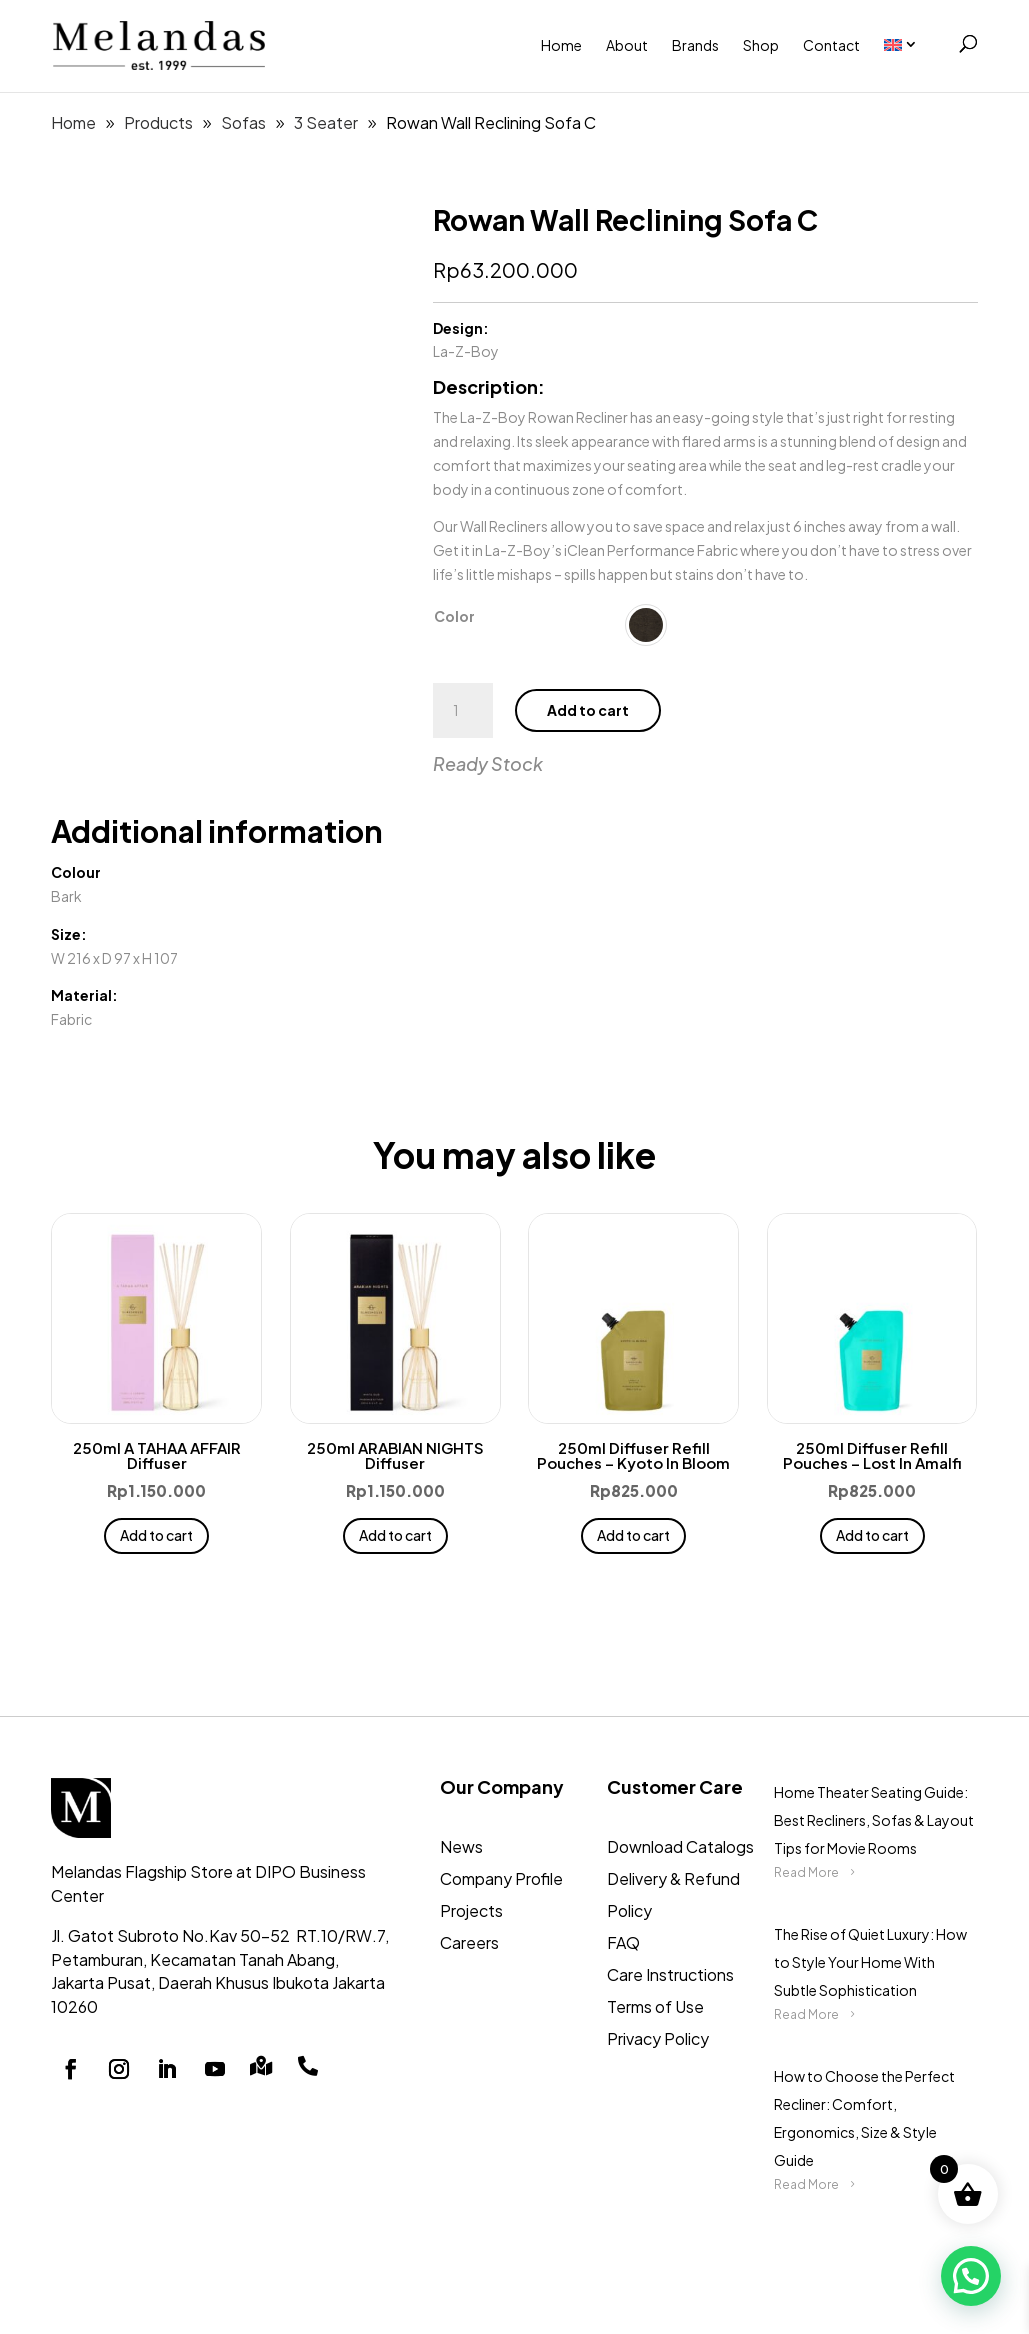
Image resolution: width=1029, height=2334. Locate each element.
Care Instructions (670, 1974)
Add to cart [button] (156, 1535)
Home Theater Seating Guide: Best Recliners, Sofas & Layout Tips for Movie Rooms (874, 1820)
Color (454, 616)
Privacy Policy (658, 2038)
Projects (471, 1910)
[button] (971, 2276)
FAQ (623, 1942)
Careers (469, 1942)
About (627, 45)
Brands (695, 45)
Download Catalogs (680, 1846)
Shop (761, 45)
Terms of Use (655, 2006)
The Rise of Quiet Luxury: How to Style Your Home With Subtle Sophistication (870, 1962)
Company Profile (501, 1878)
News (461, 1846)
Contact (831, 45)
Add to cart (588, 710)
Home (561, 45)
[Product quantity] (463, 711)
